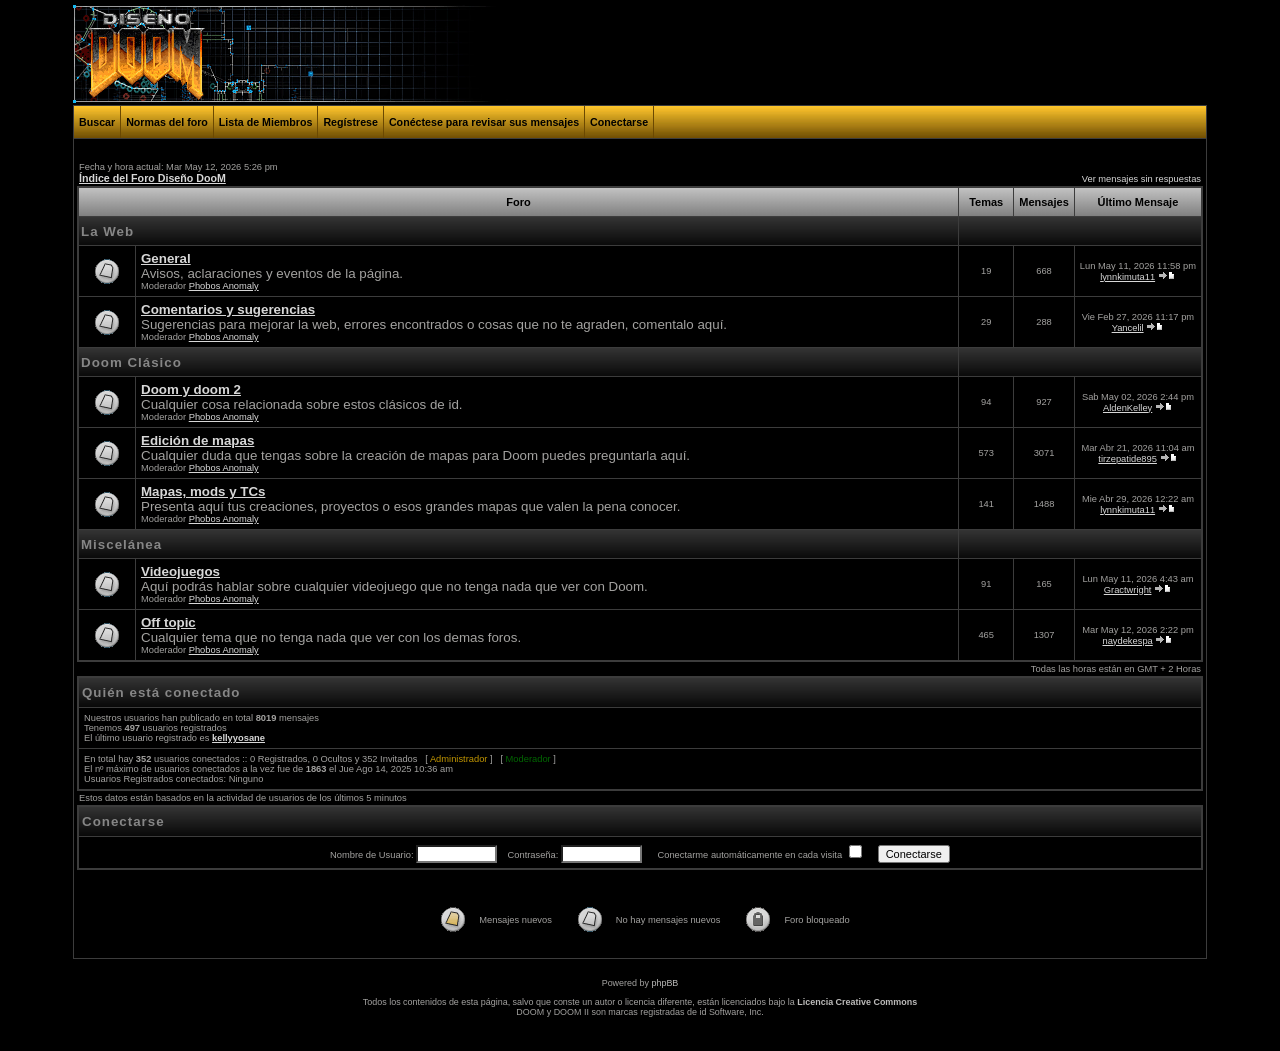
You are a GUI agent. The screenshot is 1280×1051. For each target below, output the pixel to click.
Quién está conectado (161, 692)
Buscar (97, 122)
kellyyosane (238, 738)
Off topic (168, 622)
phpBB (664, 983)
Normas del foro (167, 122)
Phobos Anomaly (224, 286)
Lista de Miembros (266, 122)
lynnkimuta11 (1127, 277)
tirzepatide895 (1127, 459)
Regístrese (350, 122)
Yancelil (1128, 328)
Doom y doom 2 (191, 389)
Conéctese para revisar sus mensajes (484, 122)
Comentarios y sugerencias (228, 309)
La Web (107, 231)
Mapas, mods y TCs (203, 491)
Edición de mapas (197, 440)
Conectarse (619, 122)
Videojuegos (180, 571)
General (166, 258)
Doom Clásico (131, 362)
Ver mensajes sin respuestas (1141, 179)
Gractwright (1128, 590)
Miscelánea (121, 544)
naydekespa (1127, 641)
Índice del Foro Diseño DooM (152, 178)
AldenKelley (1127, 408)
